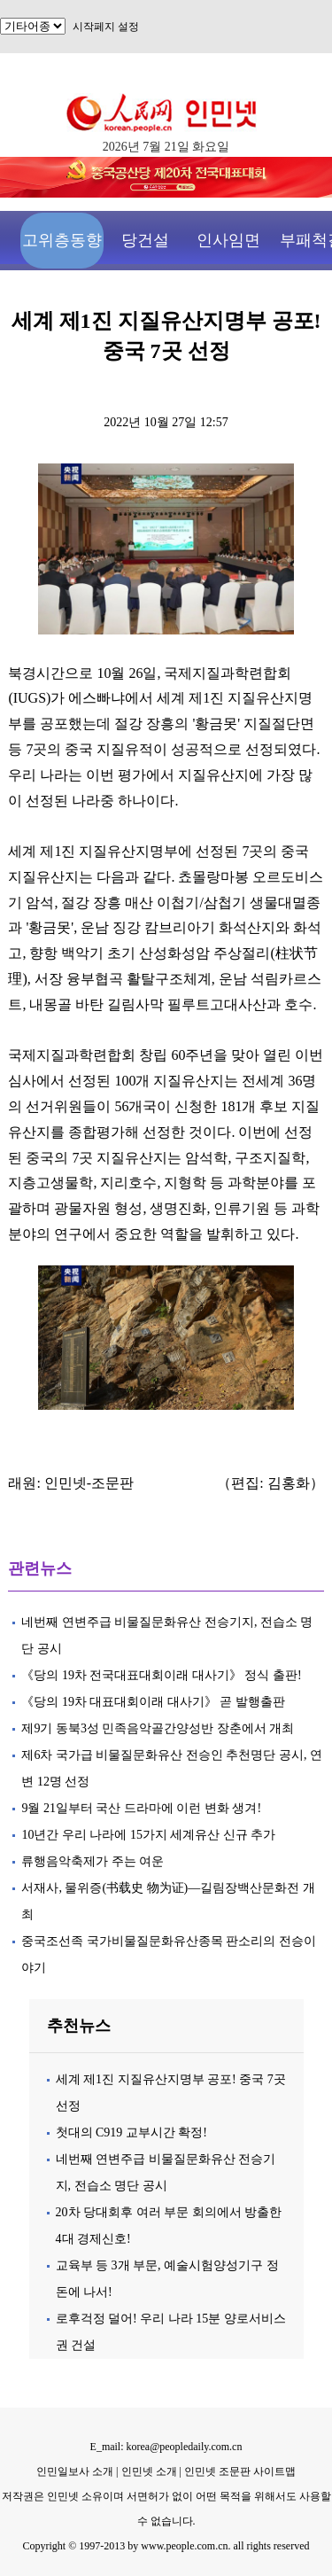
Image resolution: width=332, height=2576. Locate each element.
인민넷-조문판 (89, 1482)
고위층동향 (62, 240)
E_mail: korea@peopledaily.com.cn (166, 2446)
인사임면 (228, 240)
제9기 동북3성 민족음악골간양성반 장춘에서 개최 (157, 1728)
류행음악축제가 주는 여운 (92, 1861)
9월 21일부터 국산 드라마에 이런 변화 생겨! (141, 1808)
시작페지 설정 (106, 26)
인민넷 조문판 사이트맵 (240, 2471)
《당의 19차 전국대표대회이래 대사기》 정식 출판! (163, 1675)
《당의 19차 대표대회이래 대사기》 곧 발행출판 (153, 1701)
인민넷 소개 (148, 2471)
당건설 (145, 240)
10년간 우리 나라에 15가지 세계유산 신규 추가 (148, 1834)
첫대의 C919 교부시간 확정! (132, 2132)
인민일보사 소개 (74, 2471)
